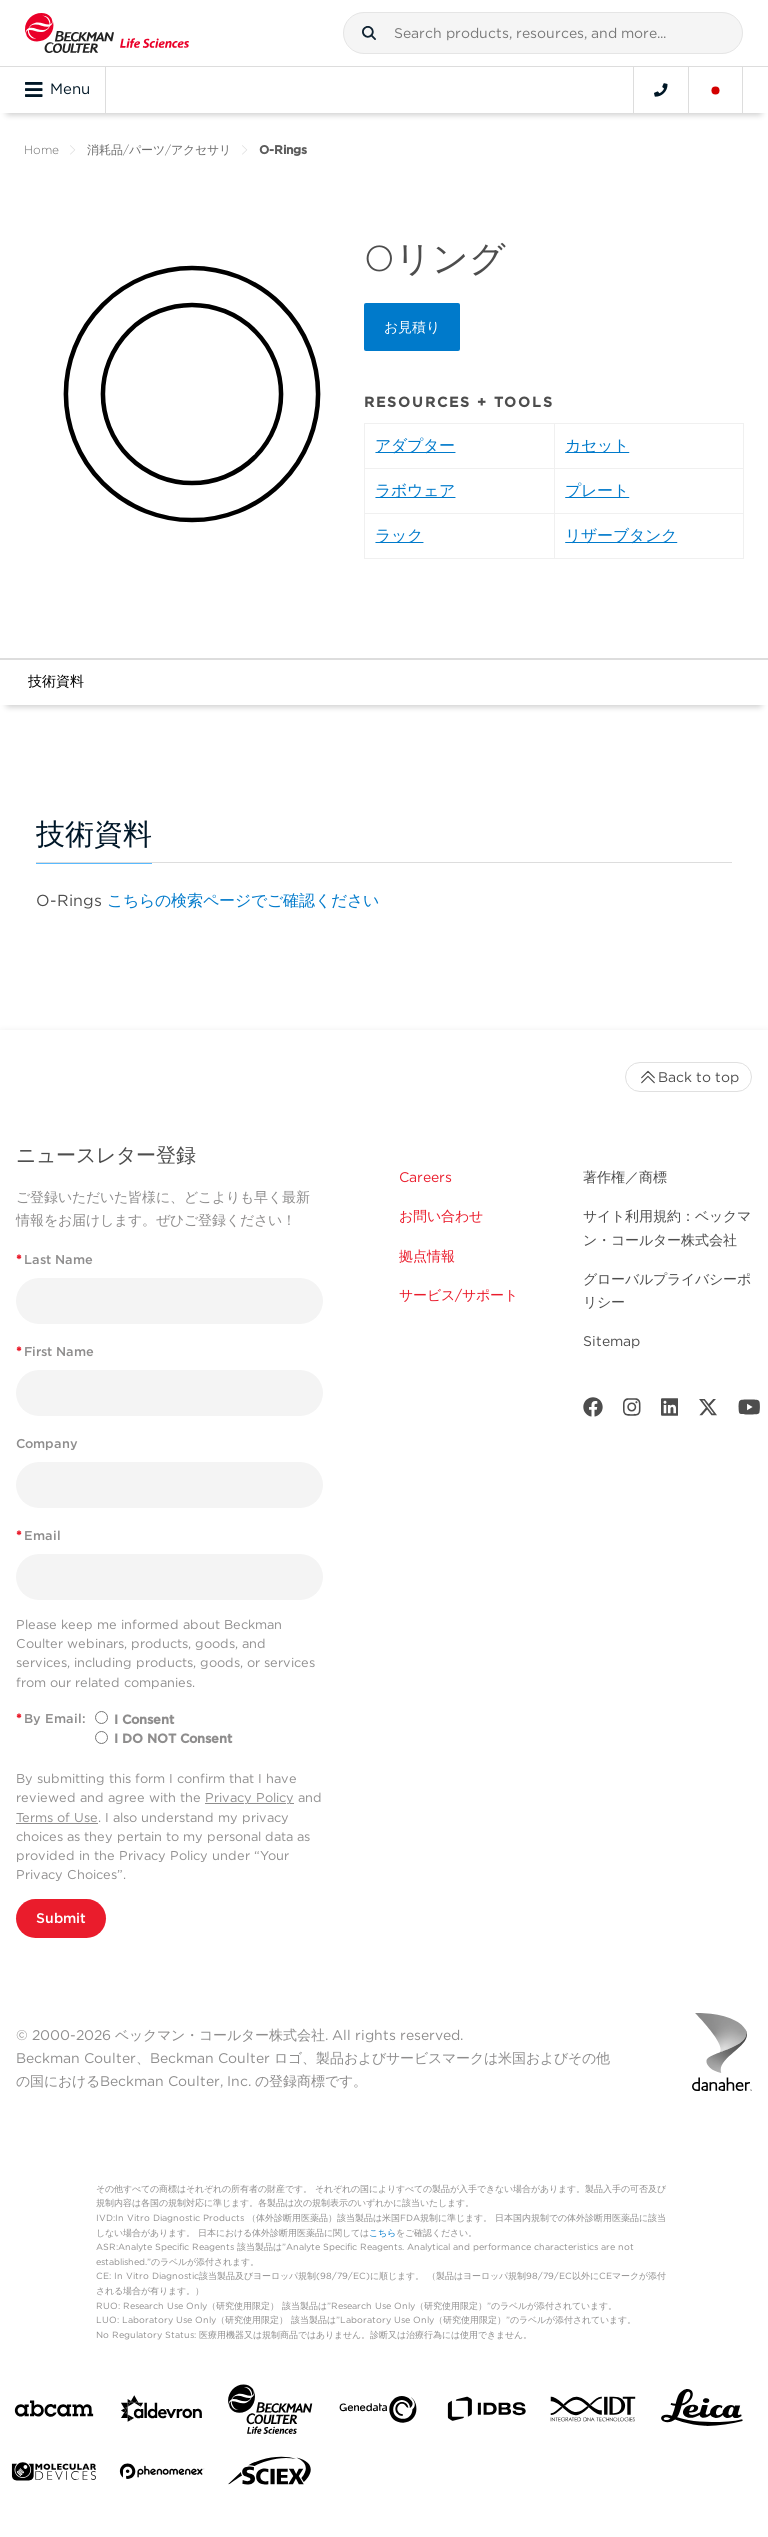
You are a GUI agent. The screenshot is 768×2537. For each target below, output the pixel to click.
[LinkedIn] (670, 1411)
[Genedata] (378, 2413)
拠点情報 (427, 1256)
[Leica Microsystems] (702, 2413)
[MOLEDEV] (54, 2475)
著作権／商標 (625, 1177)
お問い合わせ (441, 1216)
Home (41, 149)
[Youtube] (749, 1411)
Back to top (688, 1077)
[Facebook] (593, 1411)
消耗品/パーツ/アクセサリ (159, 149)
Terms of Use (57, 1817)
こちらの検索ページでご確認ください (243, 900)
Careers (425, 1177)
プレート (597, 490)
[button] (369, 33)
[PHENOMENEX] (162, 2475)
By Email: (51, 1718)
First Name (55, 1351)
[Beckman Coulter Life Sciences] (270, 2413)
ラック (399, 535)
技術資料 (56, 681)
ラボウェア (415, 490)
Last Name (54, 1259)
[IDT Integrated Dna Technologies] (594, 2413)
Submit (61, 1918)
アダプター (415, 445)
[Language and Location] (716, 90)
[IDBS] (486, 2413)
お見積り (412, 327)
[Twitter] (708, 1411)
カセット (597, 445)
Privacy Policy (249, 1797)
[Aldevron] (162, 2413)
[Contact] (661, 90)
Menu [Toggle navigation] (57, 90)
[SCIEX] (270, 2476)
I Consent (144, 1719)
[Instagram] (632, 1411)
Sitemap (611, 1341)
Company (47, 1443)
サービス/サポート (458, 1295)
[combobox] (543, 33)
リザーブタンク (621, 535)
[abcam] (54, 2412)
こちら (382, 2232)
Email (38, 1535)
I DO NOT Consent (173, 1738)
